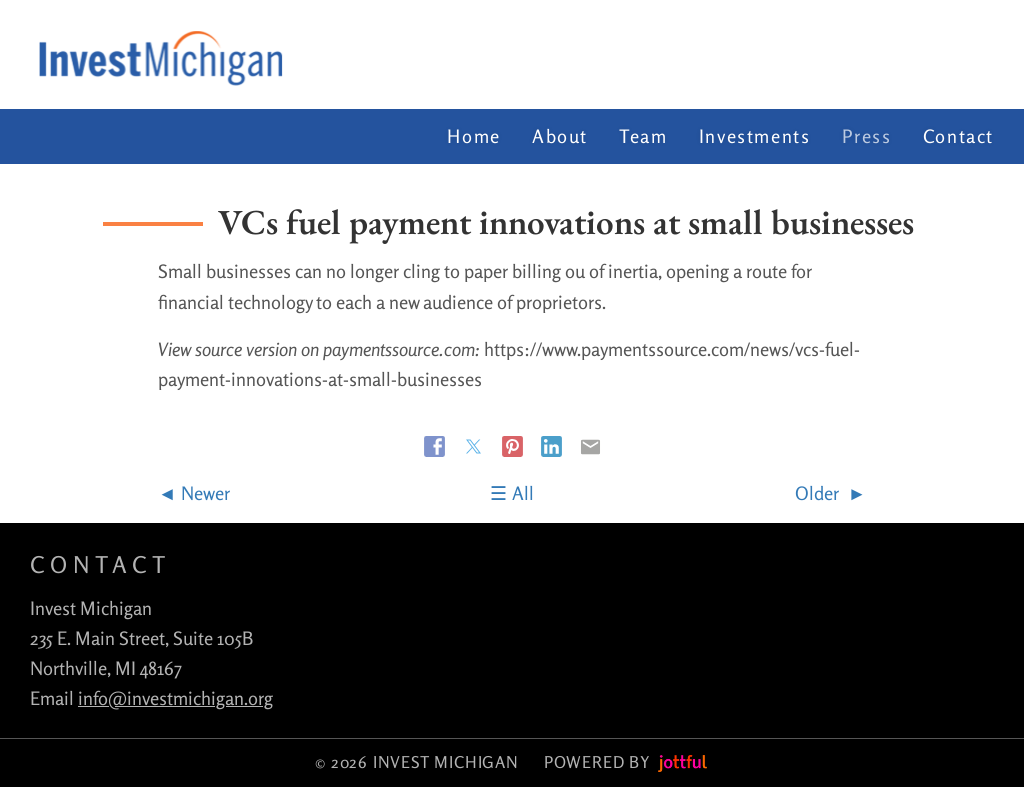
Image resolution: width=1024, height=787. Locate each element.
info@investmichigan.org (175, 698)
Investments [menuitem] (755, 136)
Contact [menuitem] (958, 136)
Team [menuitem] (643, 136)
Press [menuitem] (867, 136)
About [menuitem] (560, 136)
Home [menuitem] (473, 136)
